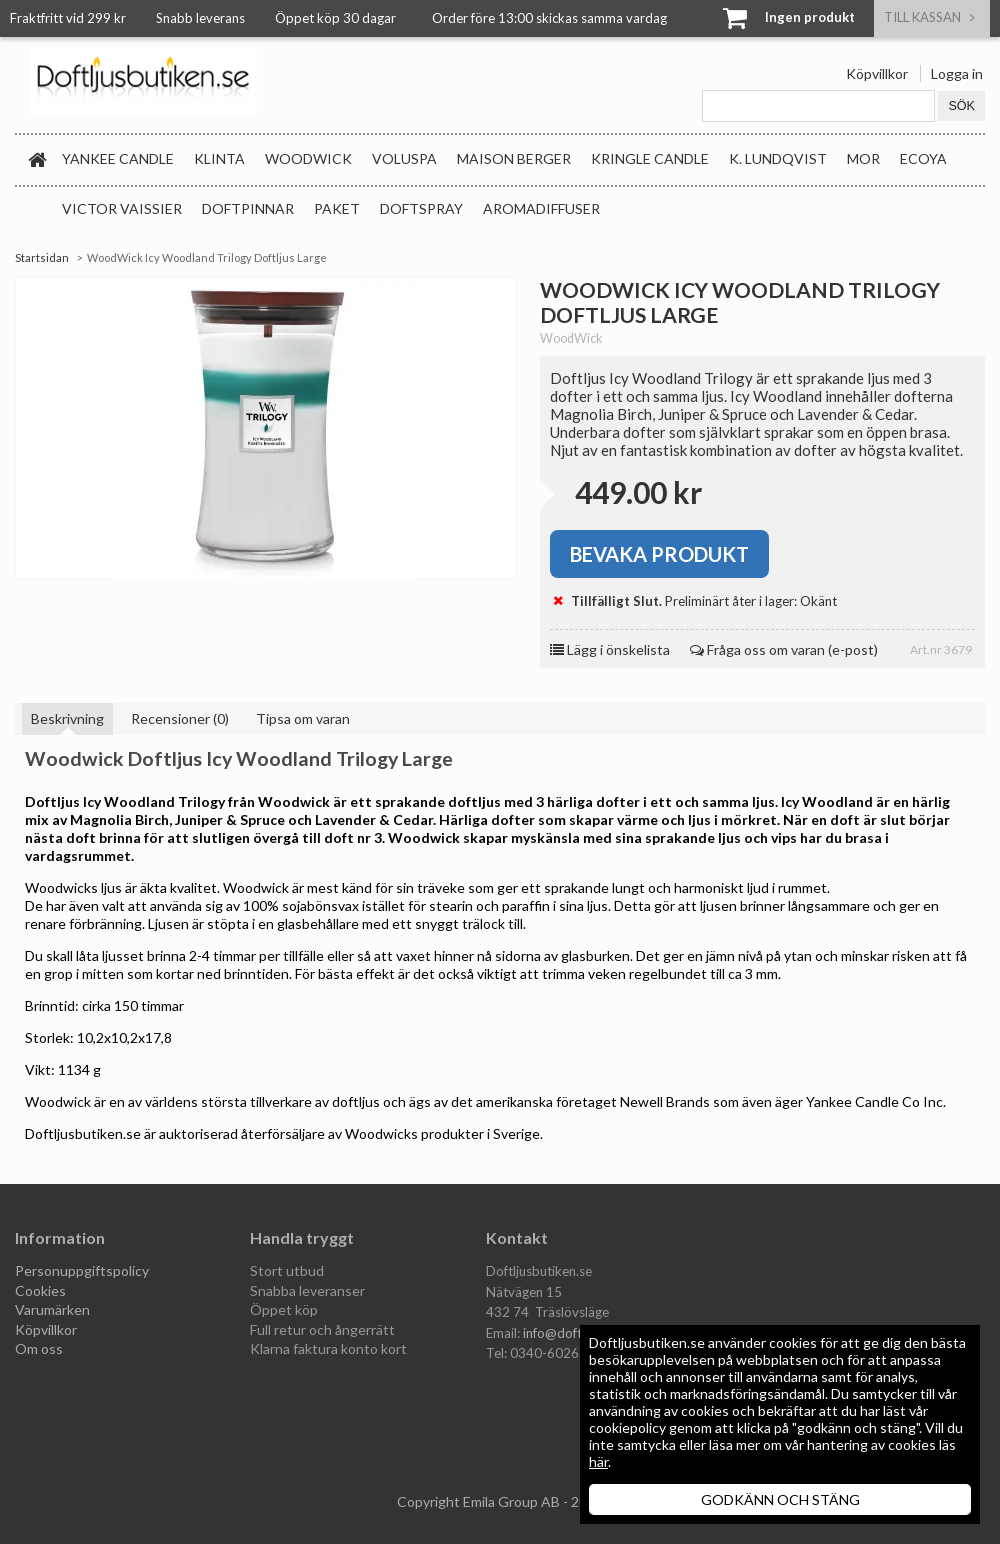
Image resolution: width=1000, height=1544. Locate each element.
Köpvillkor (877, 73)
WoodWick (308, 158)
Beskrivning (67, 718)
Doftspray (421, 208)
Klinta (219, 158)
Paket (337, 208)
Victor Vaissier (122, 208)
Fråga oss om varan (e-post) (784, 649)
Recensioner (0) (180, 718)
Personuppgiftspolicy (82, 1270)
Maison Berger (514, 158)
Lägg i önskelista (610, 649)
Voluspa (404, 158)
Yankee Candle (118, 158)
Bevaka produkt (659, 554)
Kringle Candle (650, 158)
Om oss (39, 1348)
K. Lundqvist (778, 158)
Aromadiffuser (541, 208)
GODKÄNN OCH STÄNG (780, 1499)
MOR (863, 158)
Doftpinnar (248, 208)
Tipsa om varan (303, 718)
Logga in (957, 73)
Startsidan (42, 257)
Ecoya (923, 158)
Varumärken (52, 1309)
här (598, 1461)
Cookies (40, 1290)
